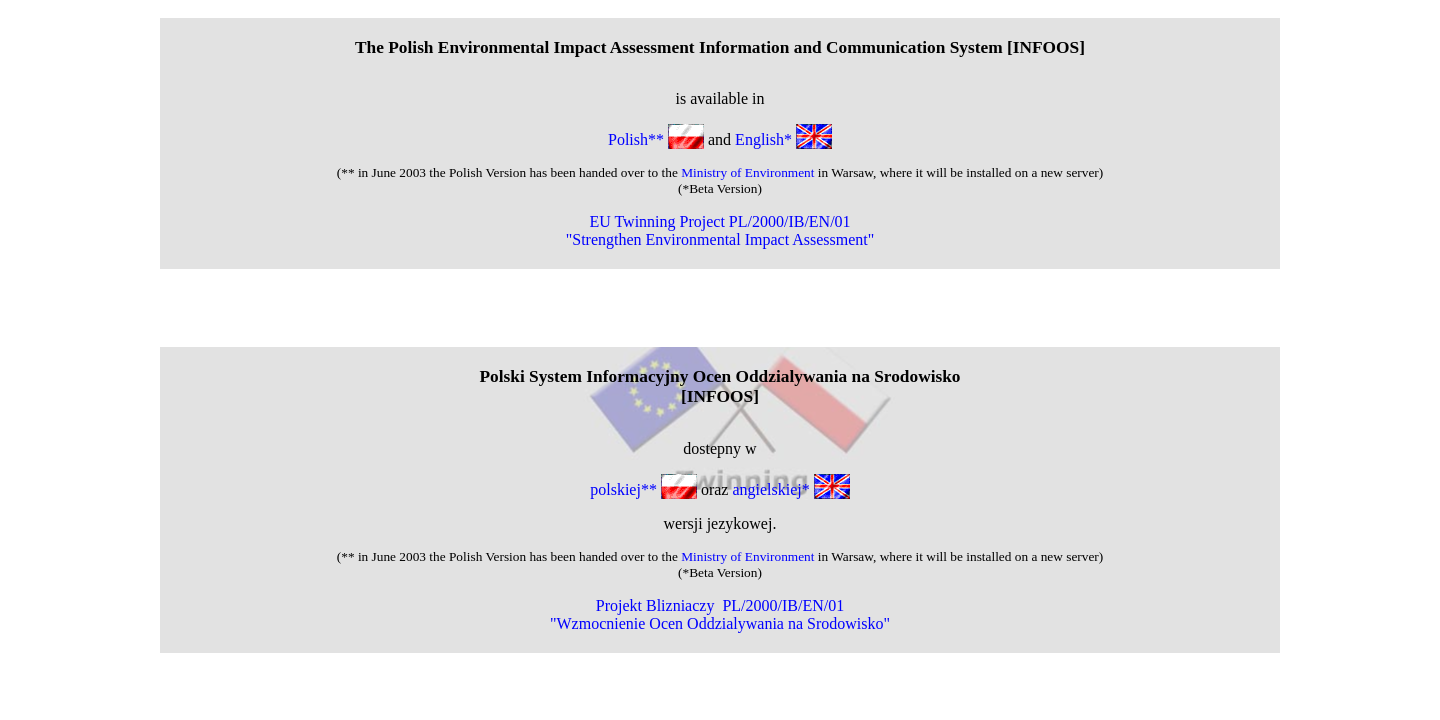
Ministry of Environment (747, 172)
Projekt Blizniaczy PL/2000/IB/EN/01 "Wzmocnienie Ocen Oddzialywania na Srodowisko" (720, 614)
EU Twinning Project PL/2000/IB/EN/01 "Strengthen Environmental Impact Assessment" (720, 230)
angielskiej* (790, 489)
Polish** (656, 139)
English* (783, 139)
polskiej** (645, 489)
